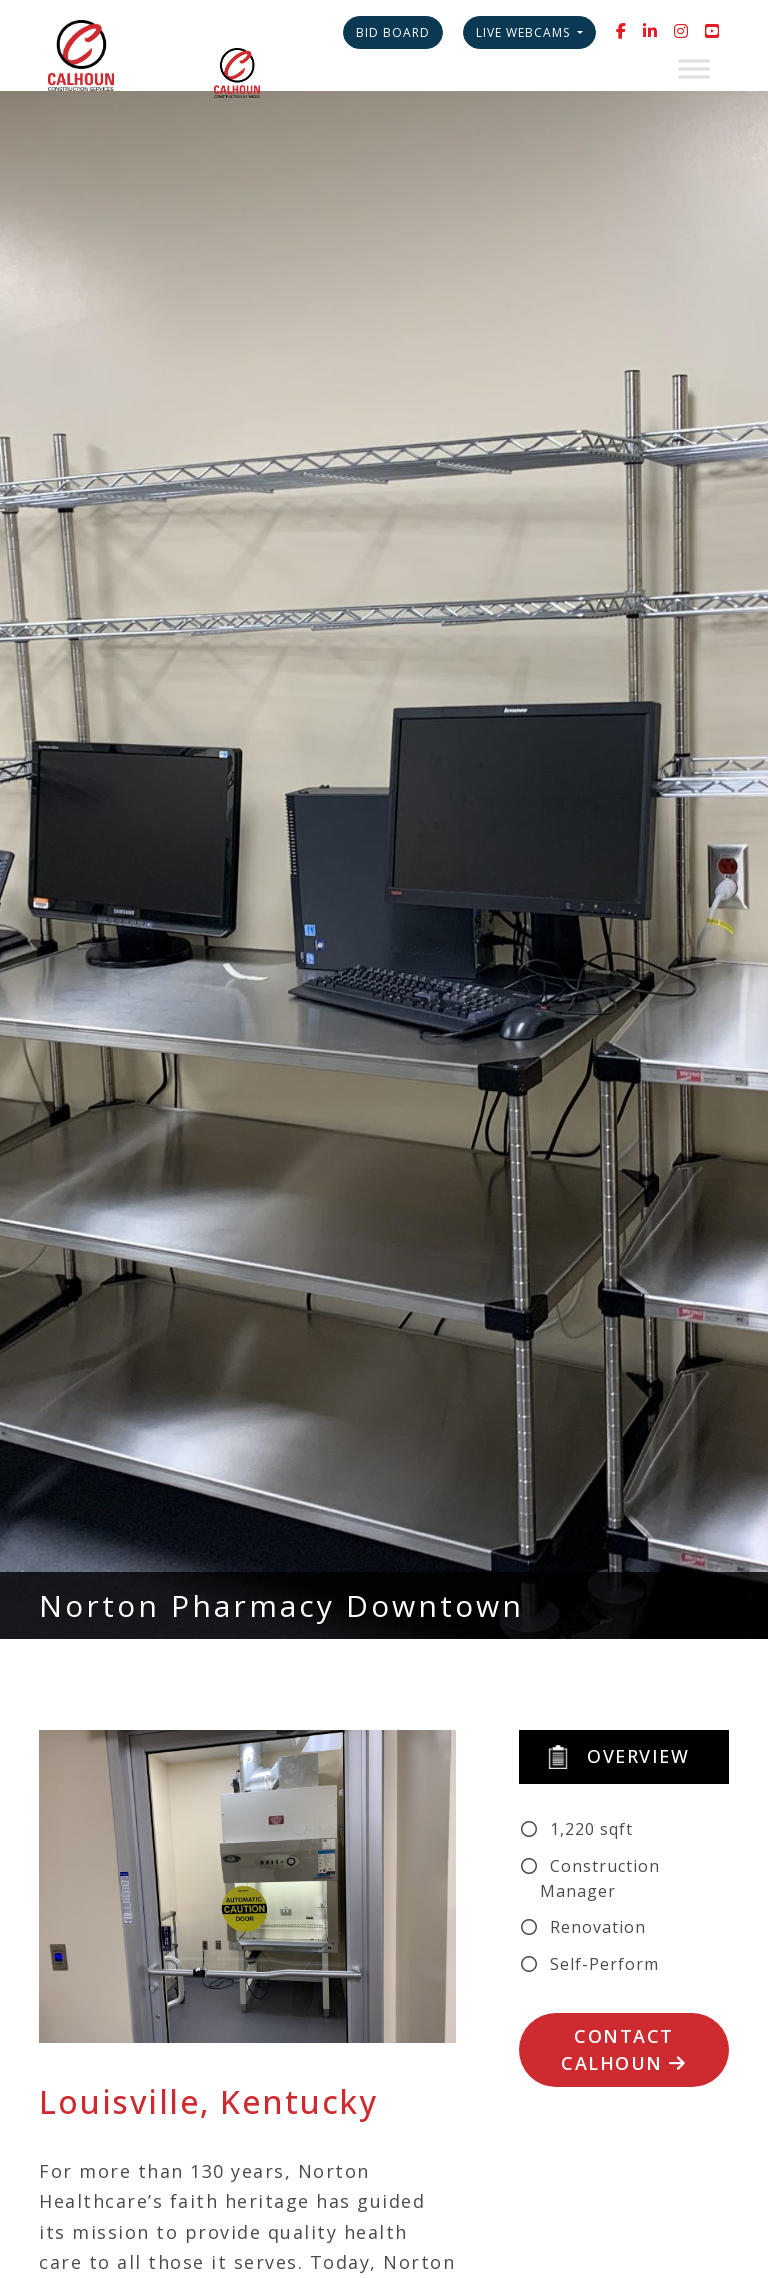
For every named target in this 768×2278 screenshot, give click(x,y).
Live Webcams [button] (525, 32)
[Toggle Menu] (694, 68)
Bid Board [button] (393, 32)
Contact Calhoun (624, 2049)
